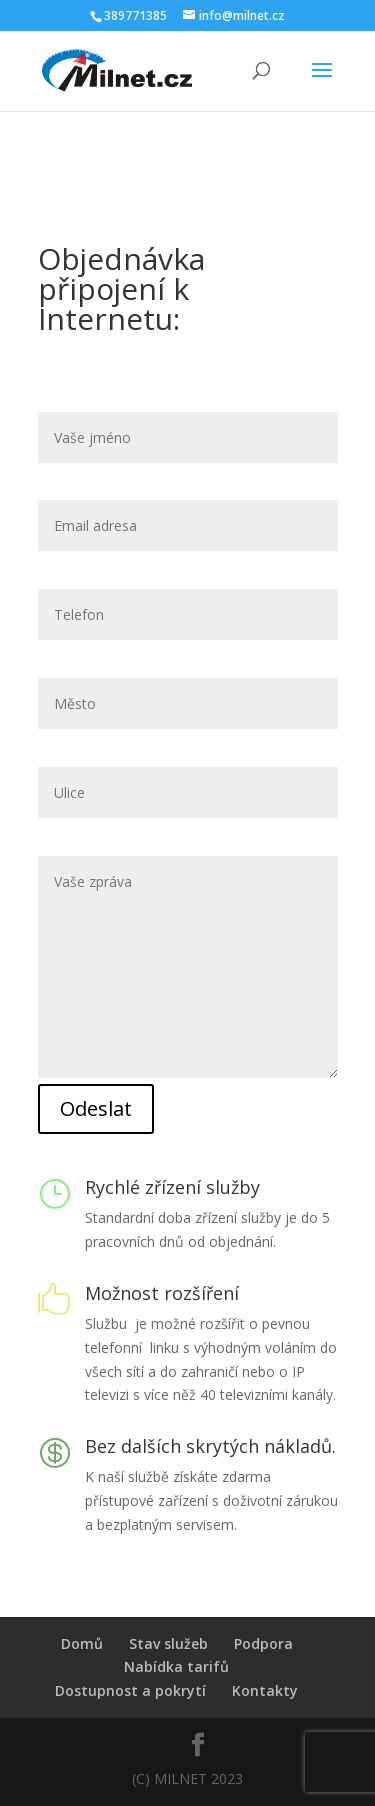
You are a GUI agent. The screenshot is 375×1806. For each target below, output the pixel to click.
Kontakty (265, 1690)
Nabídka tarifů (176, 1666)
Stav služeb (168, 1643)
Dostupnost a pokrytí (130, 1690)
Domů (82, 1643)
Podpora (263, 1643)
